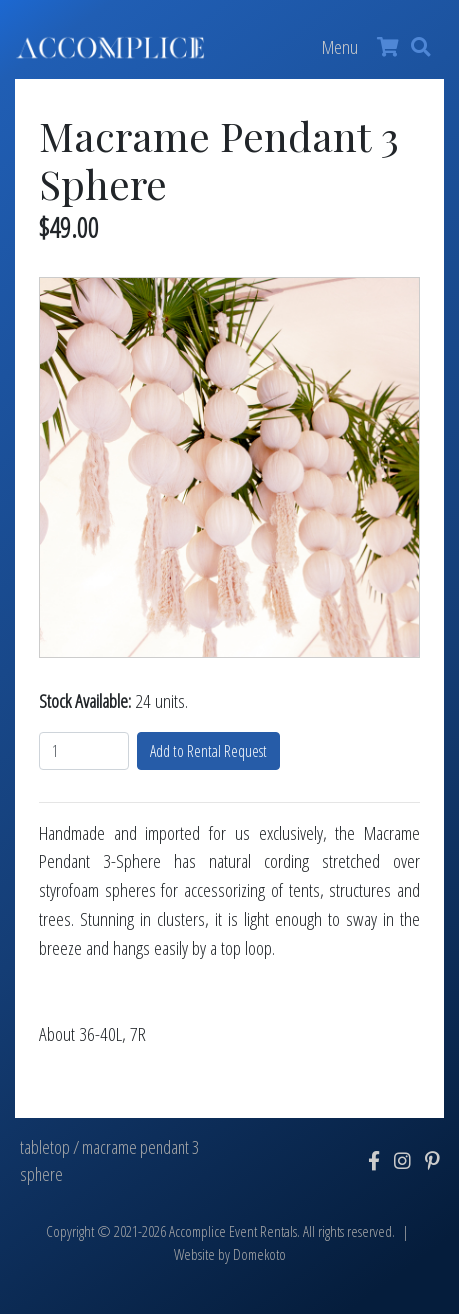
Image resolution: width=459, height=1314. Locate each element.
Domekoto (259, 1254)
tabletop (45, 1147)
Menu (340, 46)
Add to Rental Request (208, 751)
